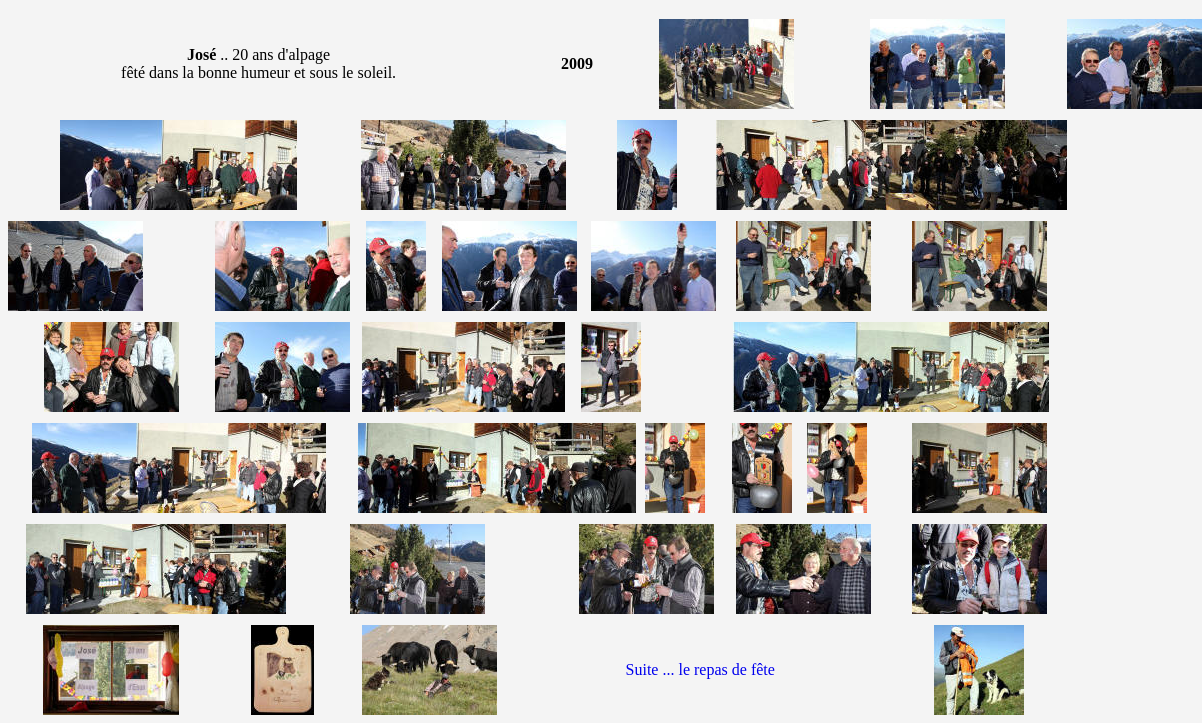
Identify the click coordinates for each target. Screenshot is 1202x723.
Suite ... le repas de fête (700, 669)
